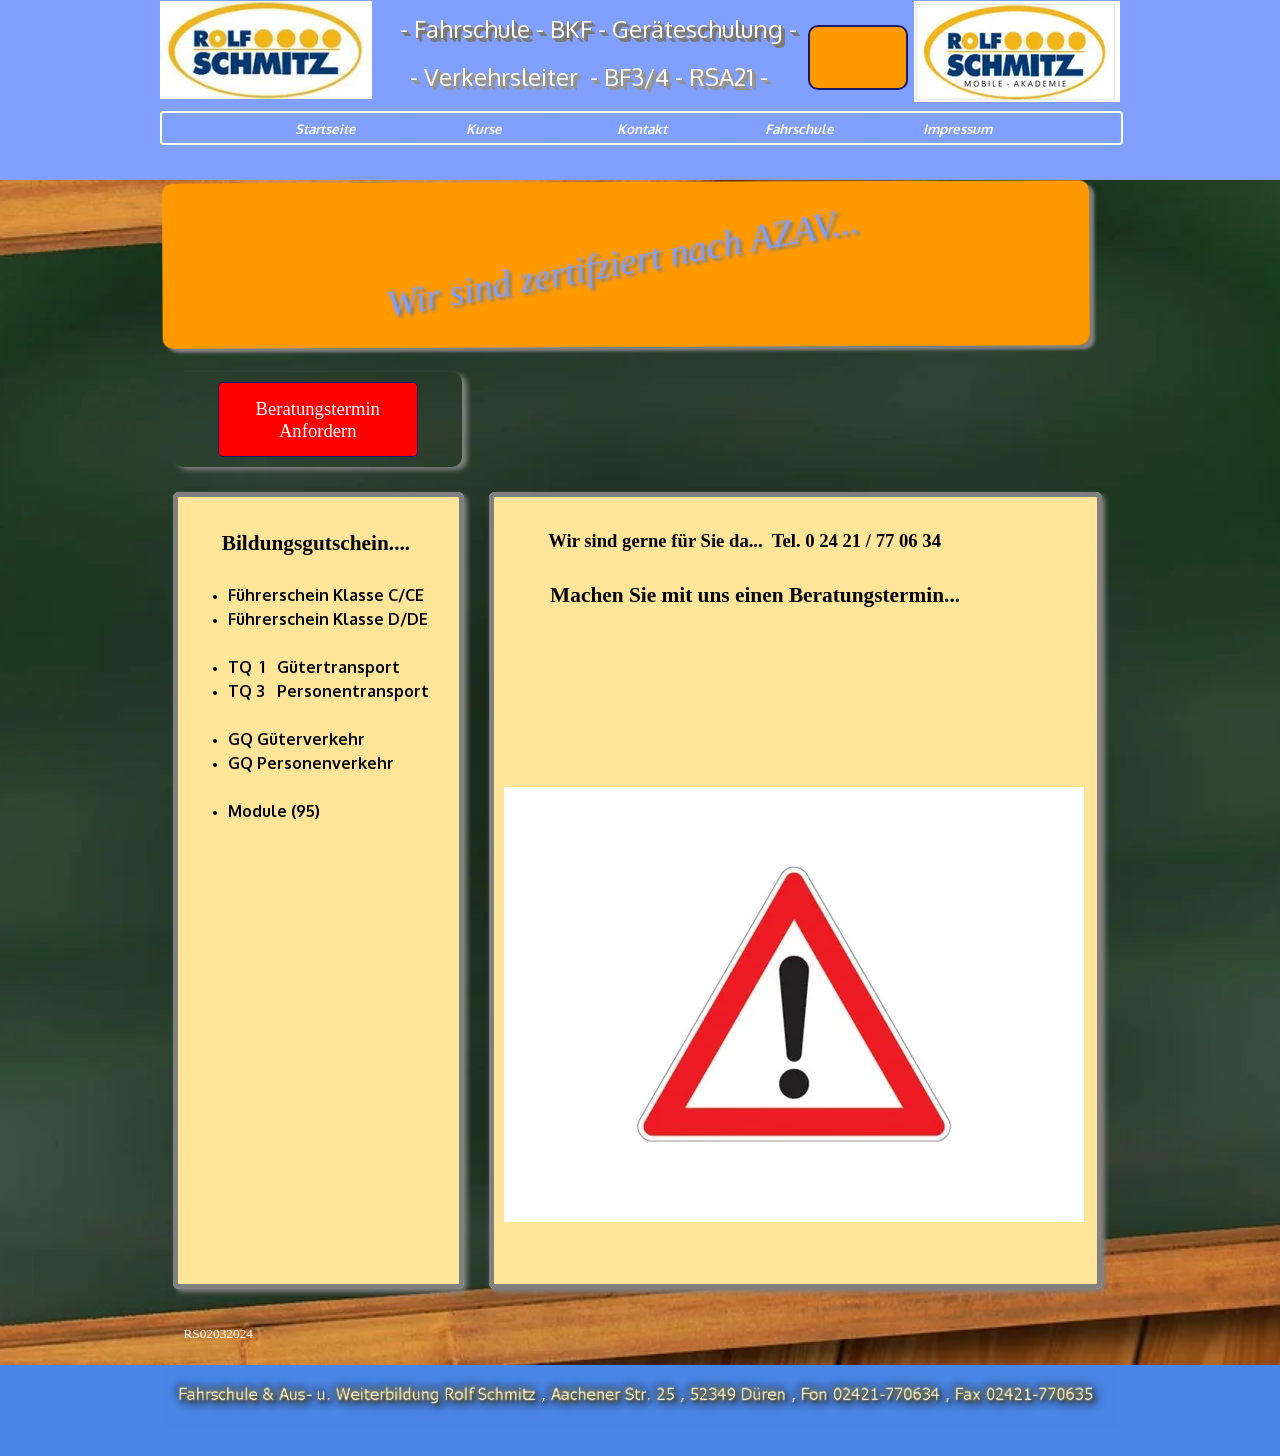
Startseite (325, 128)
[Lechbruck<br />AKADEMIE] (858, 57)
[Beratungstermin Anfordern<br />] (318, 419)
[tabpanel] (318, 795)
